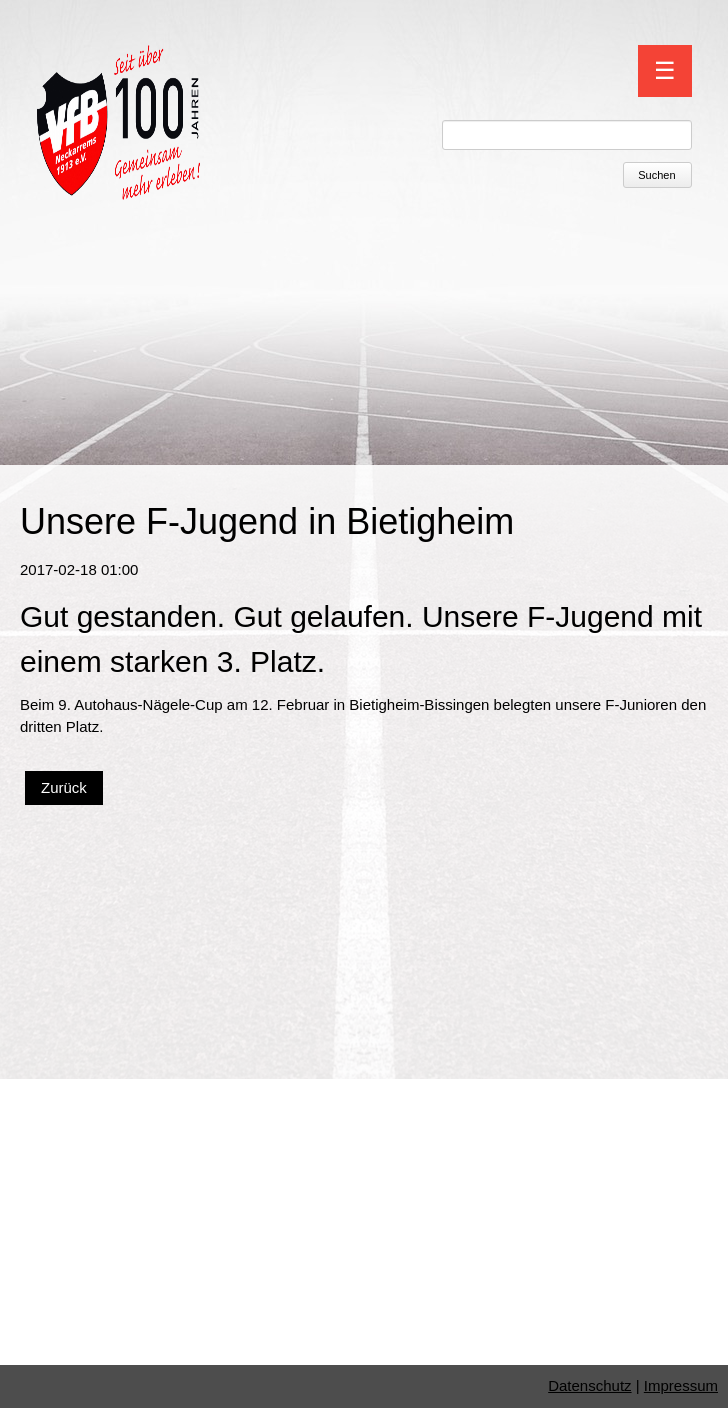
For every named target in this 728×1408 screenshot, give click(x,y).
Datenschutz (589, 1385)
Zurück (64, 787)
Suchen (656, 175)
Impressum (681, 1385)
